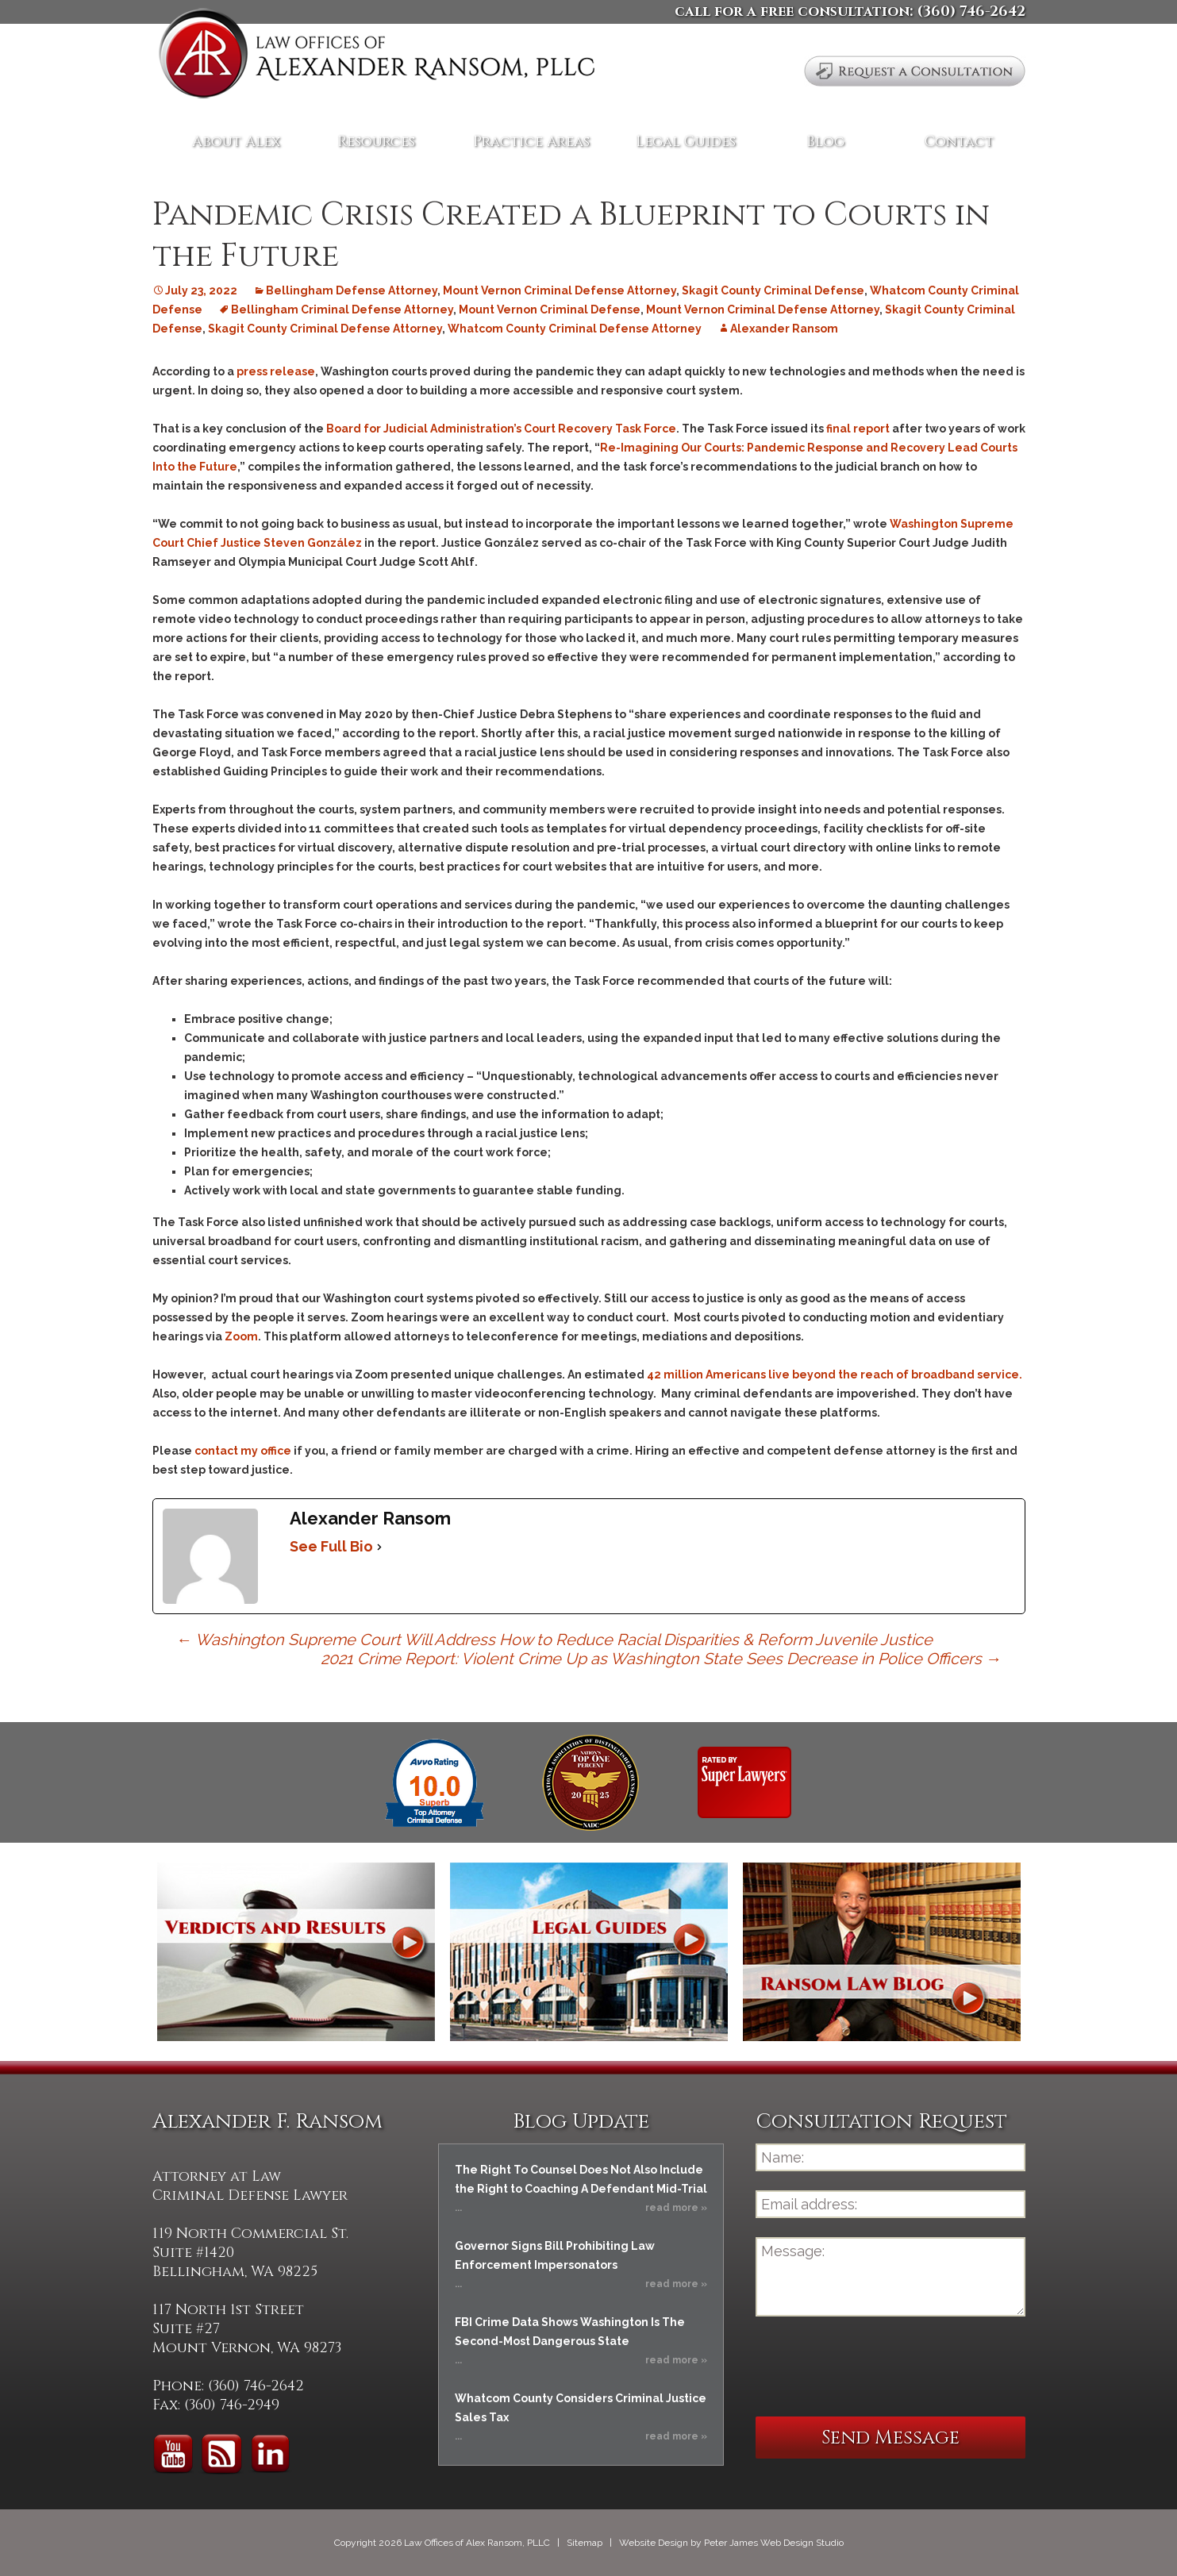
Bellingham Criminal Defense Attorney (342, 309)
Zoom (241, 1336)
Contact (959, 142)
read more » (676, 2207)
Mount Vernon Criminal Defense (549, 309)
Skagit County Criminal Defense (773, 290)
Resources (376, 142)
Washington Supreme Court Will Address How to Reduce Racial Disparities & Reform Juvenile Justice (554, 1639)
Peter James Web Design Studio (774, 2542)
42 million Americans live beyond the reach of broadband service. (834, 1374)
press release (276, 371)
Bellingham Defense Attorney (351, 290)
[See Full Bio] (379, 1546)
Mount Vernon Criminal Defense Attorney (559, 290)
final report (858, 428)
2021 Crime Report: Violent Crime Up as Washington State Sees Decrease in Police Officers (661, 1658)
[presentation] (876, 2366)
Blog (825, 142)
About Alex (236, 142)
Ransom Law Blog (882, 1952)
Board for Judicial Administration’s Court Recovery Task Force (501, 428)
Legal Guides (686, 142)
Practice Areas (531, 142)
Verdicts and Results (296, 1952)
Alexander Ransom (784, 328)
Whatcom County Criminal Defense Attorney (575, 328)
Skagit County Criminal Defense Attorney (325, 328)
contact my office (242, 1450)
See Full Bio (331, 1546)
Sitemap (584, 2542)
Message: (890, 2276)
